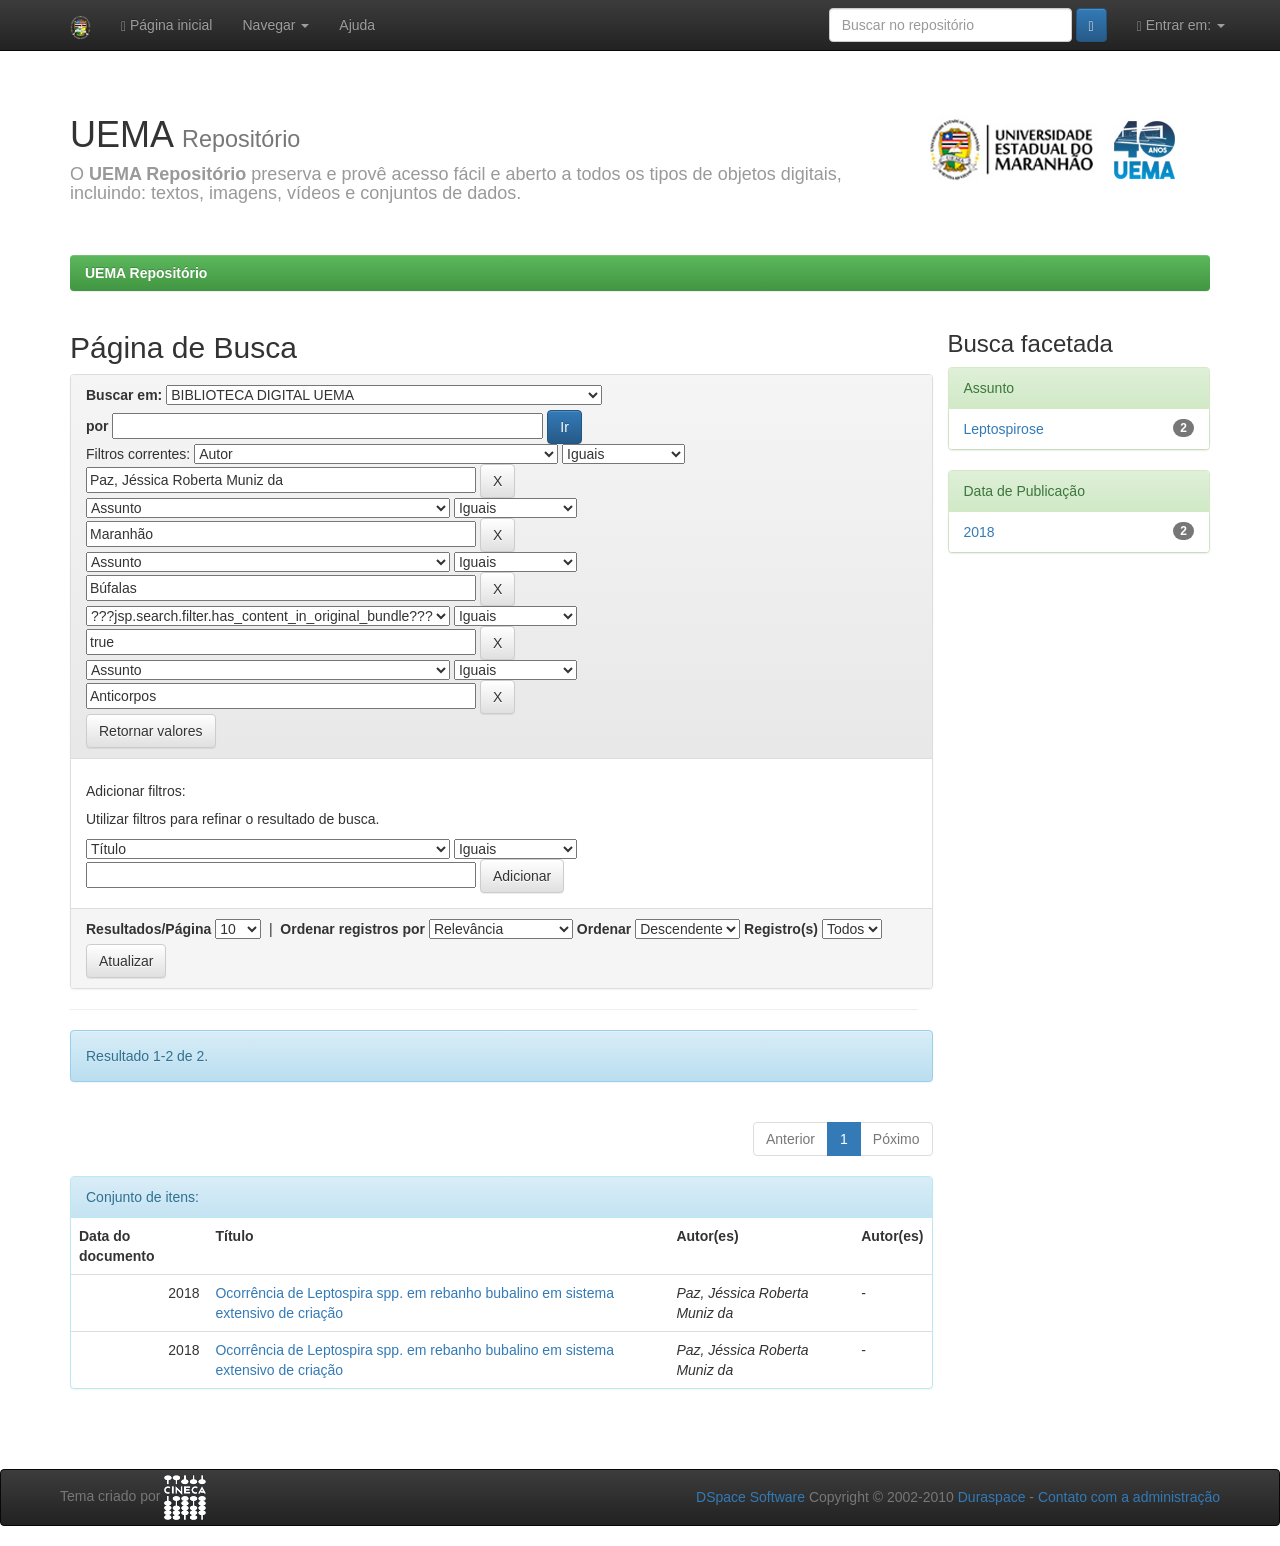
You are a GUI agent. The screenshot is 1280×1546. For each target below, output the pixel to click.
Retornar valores (151, 731)
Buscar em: (124, 395)
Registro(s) (781, 929)
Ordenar (604, 929)
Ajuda (357, 25)
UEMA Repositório (146, 273)
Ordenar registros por (352, 929)
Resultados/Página (148, 929)
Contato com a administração (1129, 1497)
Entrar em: (1181, 25)
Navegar (275, 25)
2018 (979, 532)
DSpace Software (750, 1497)
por (97, 426)
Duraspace (992, 1497)
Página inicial (167, 25)
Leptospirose (1004, 429)
